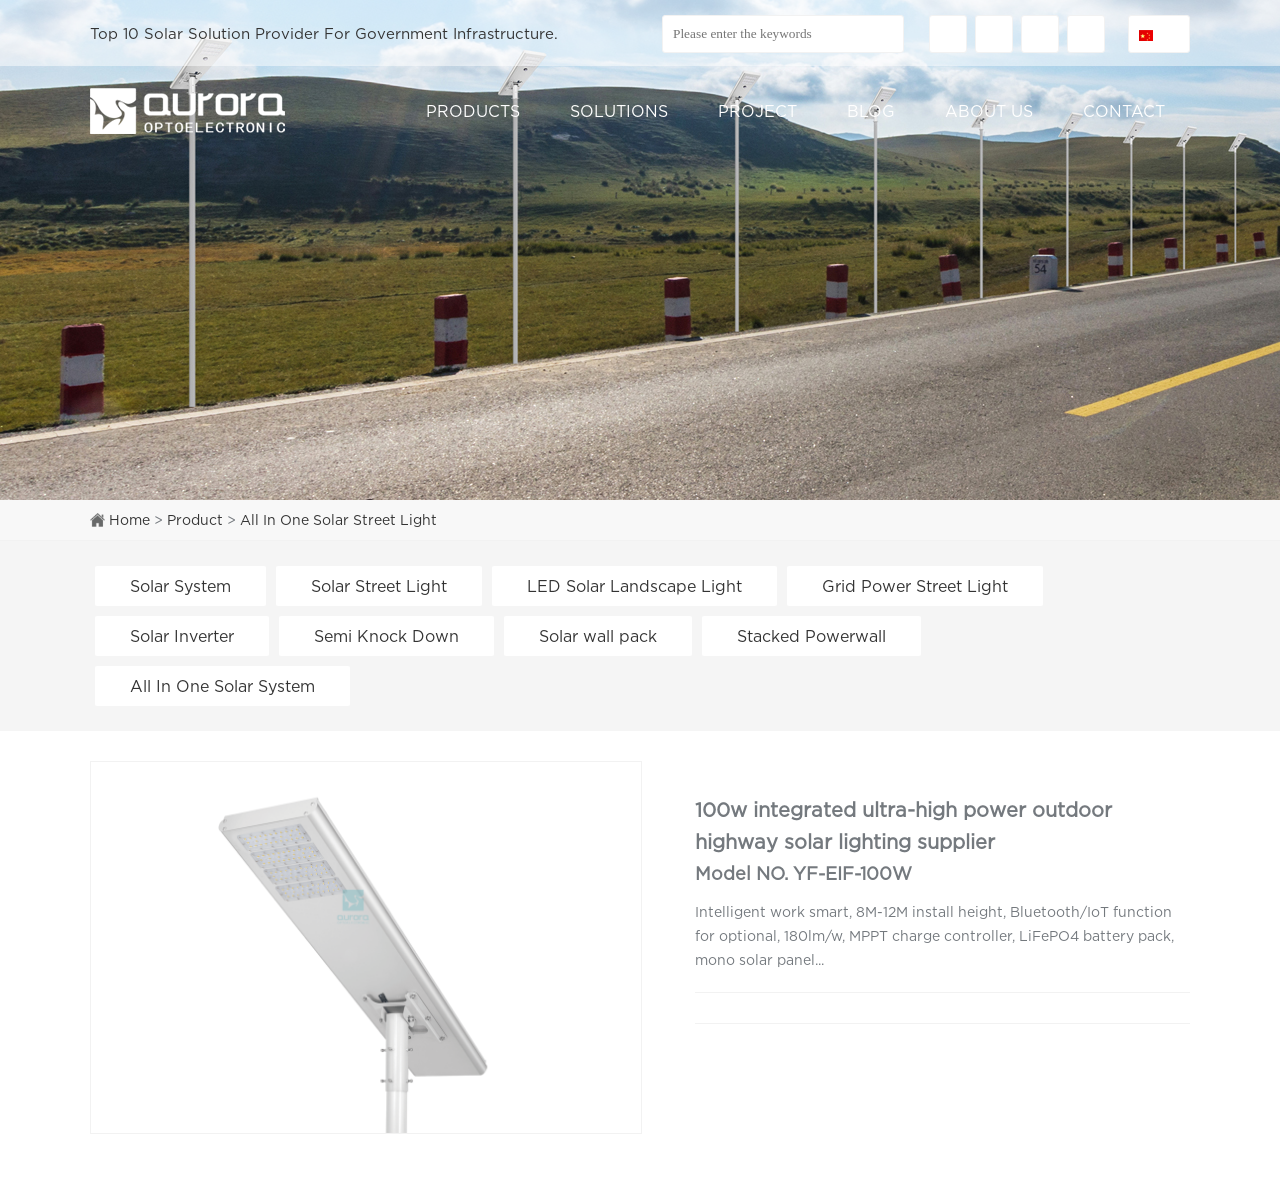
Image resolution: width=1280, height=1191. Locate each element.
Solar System (180, 586)
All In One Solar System (222, 686)
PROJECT (757, 111)
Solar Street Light (379, 586)
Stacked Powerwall (811, 636)
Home (129, 519)
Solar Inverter (182, 636)
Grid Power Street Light (915, 586)
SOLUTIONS (619, 111)
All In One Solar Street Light (338, 519)
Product (195, 519)
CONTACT (1124, 111)
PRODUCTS (473, 111)
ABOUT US (989, 111)
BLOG (871, 111)
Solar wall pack (598, 636)
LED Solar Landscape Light (634, 586)
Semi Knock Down (386, 636)
